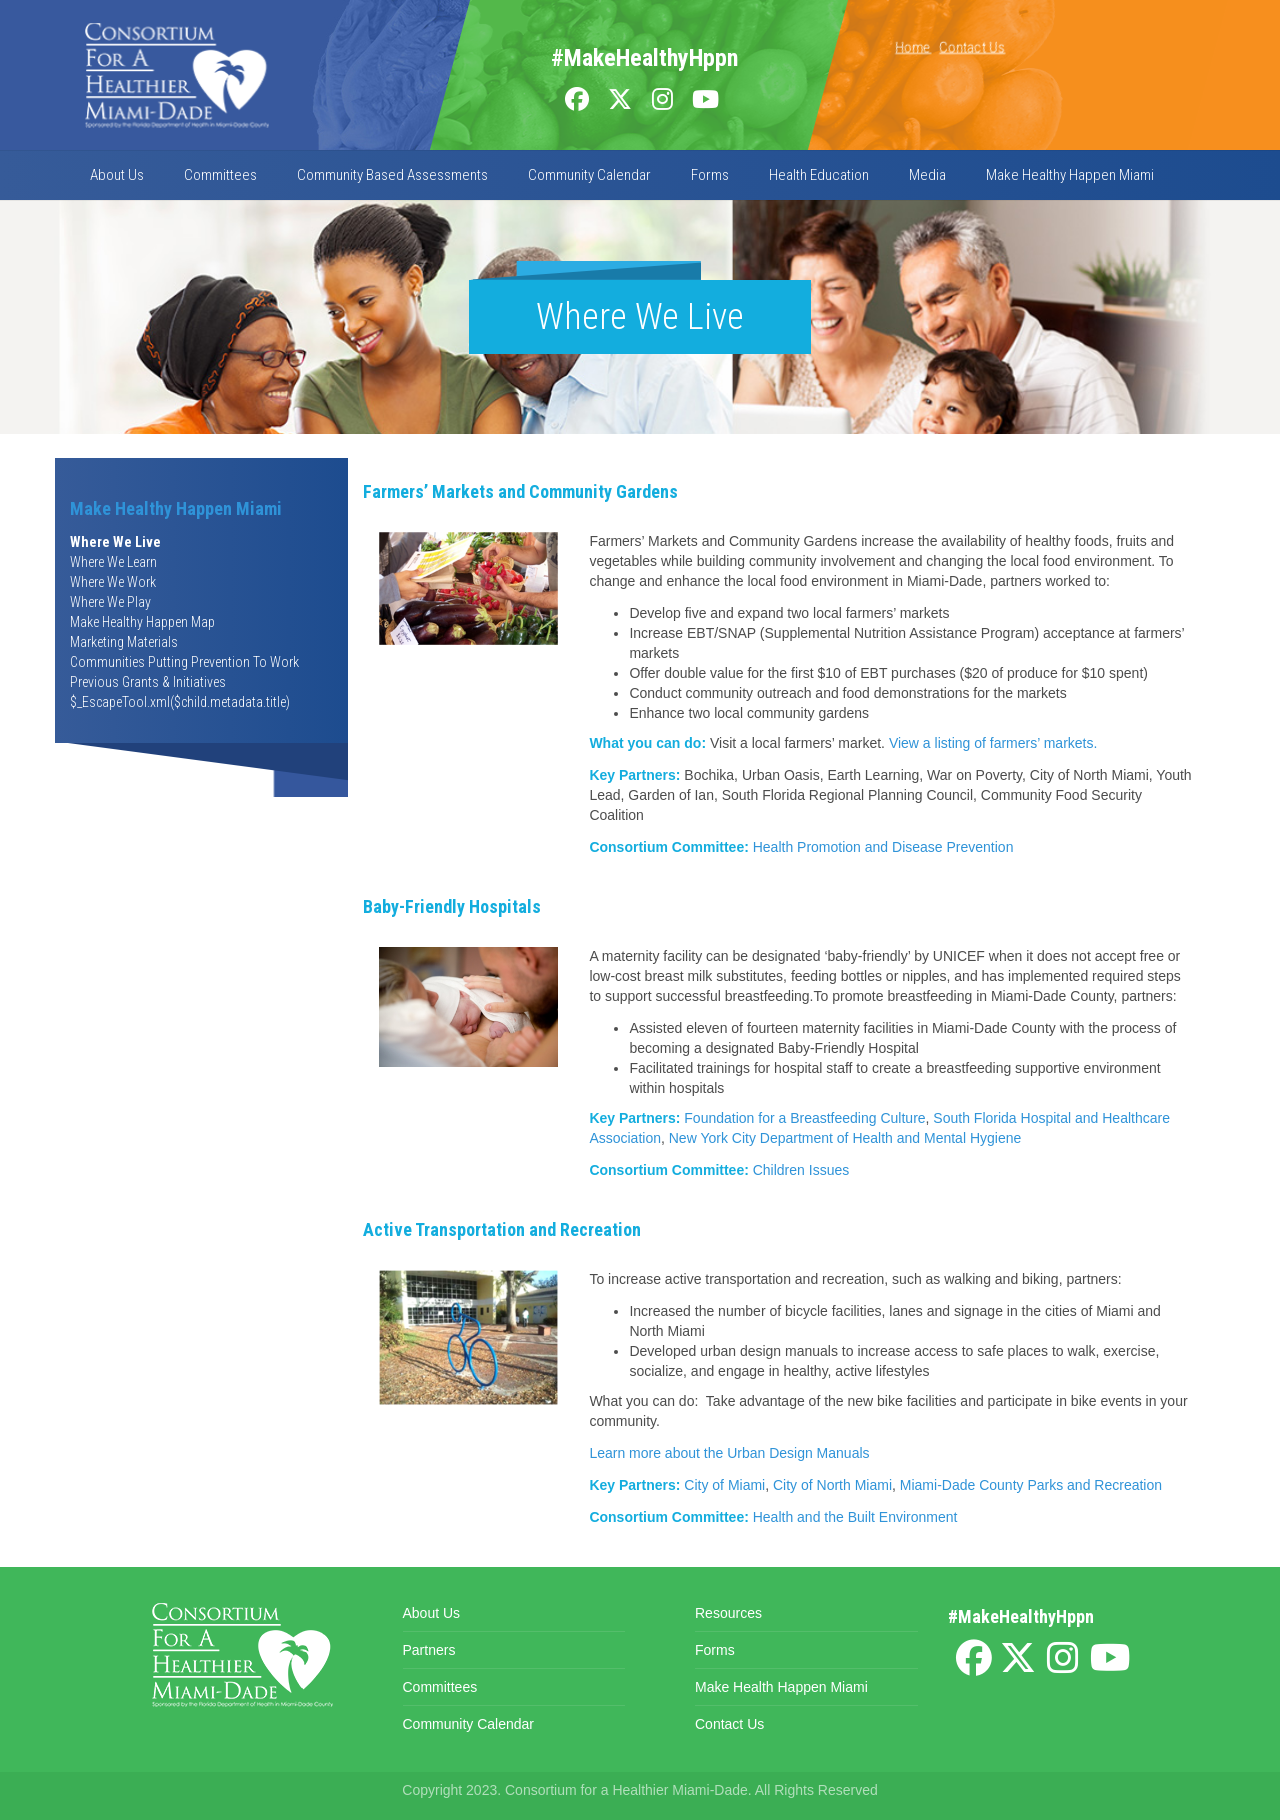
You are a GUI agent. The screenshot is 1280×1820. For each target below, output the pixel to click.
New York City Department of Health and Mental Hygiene (845, 1138)
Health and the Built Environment (855, 1517)
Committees (220, 175)
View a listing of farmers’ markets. (993, 743)
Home (913, 47)
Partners (429, 1650)
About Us (117, 175)
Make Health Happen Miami (781, 1687)
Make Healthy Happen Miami (1070, 175)
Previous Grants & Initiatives (148, 682)
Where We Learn (113, 562)
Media (927, 175)
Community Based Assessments (392, 175)
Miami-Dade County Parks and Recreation (1031, 1485)
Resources (728, 1613)
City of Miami (724, 1485)
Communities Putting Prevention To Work (184, 662)
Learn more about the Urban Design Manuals (729, 1453)
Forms (710, 175)
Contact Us (972, 47)
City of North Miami (832, 1485)
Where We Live (115, 542)
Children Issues (801, 1170)
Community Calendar (589, 175)
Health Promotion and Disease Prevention (883, 847)
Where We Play (110, 602)
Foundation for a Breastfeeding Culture (804, 1118)
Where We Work (113, 582)
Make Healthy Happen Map (142, 622)
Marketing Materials (124, 642)
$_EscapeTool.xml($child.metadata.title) (180, 702)
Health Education (819, 175)
